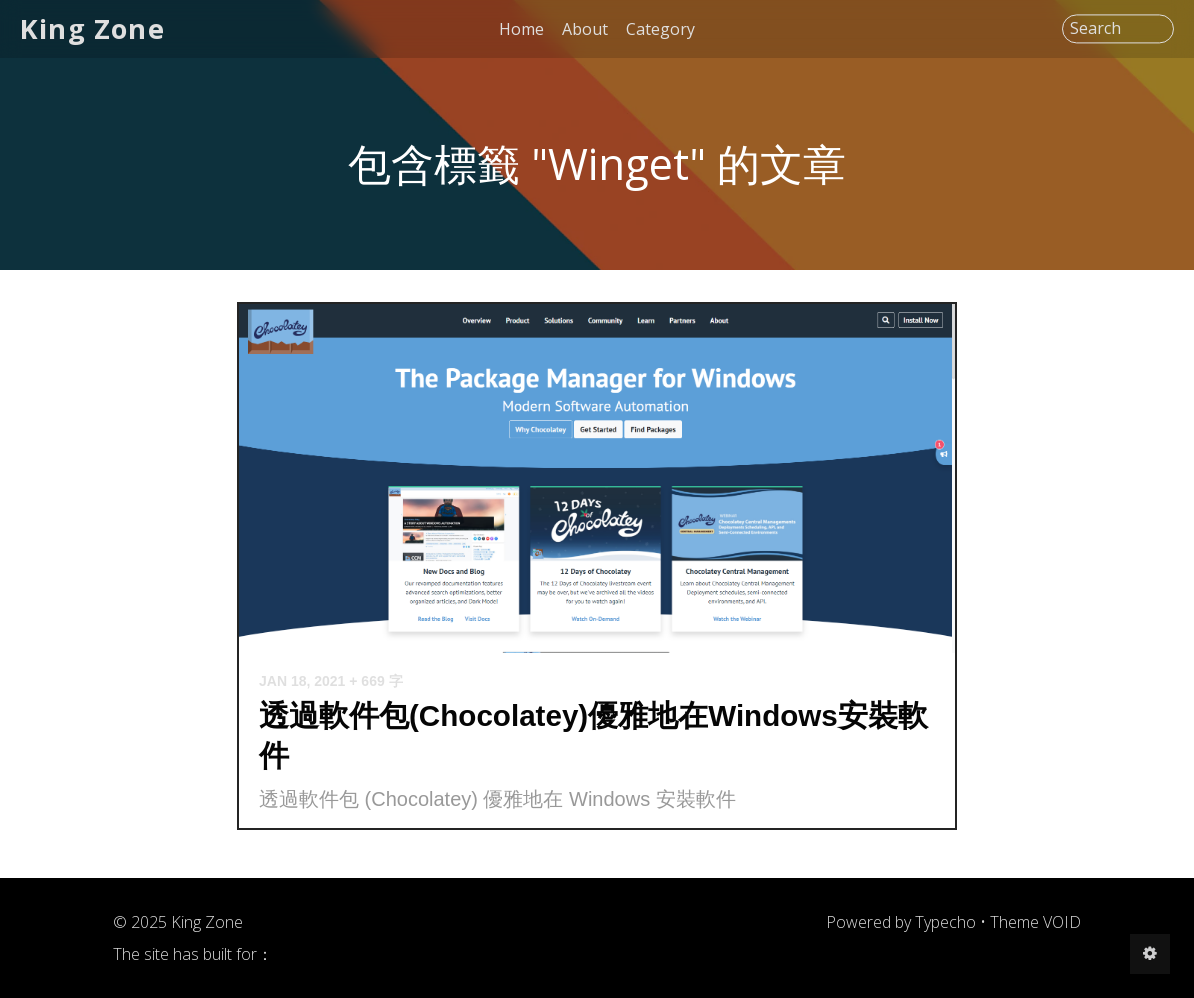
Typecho (945, 922)
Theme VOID (1035, 922)
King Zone (92, 28)
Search (1095, 29)
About (585, 29)
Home (521, 29)
